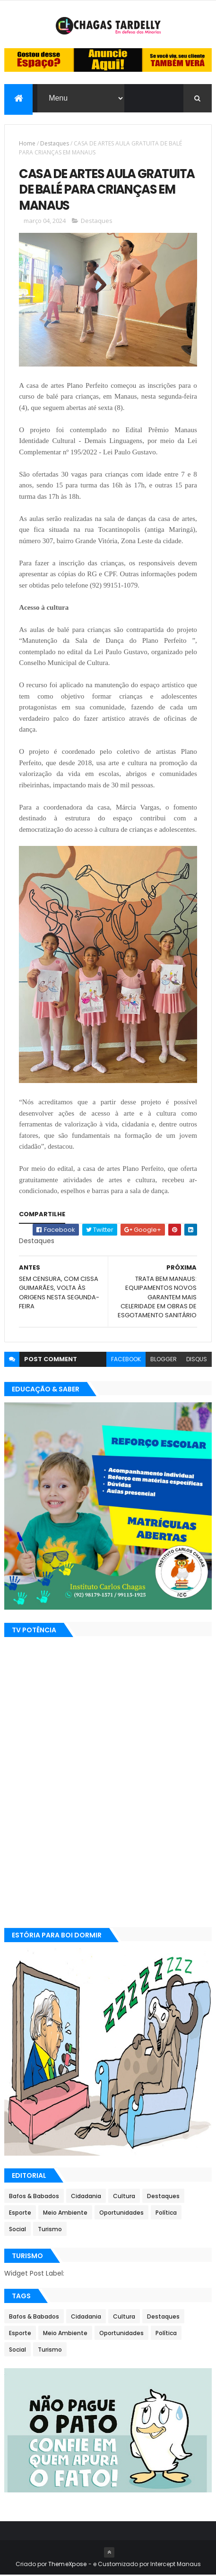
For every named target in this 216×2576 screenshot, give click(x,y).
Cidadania (86, 2197)
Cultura (124, 2197)
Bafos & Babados (34, 2197)
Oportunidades (121, 2213)
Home (27, 143)
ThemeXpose (67, 2565)
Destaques (54, 143)
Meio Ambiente (65, 2213)
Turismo (50, 2230)
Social (17, 2230)
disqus (196, 1360)
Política (166, 2213)
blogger (163, 1360)
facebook (126, 1360)
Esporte (20, 2213)
